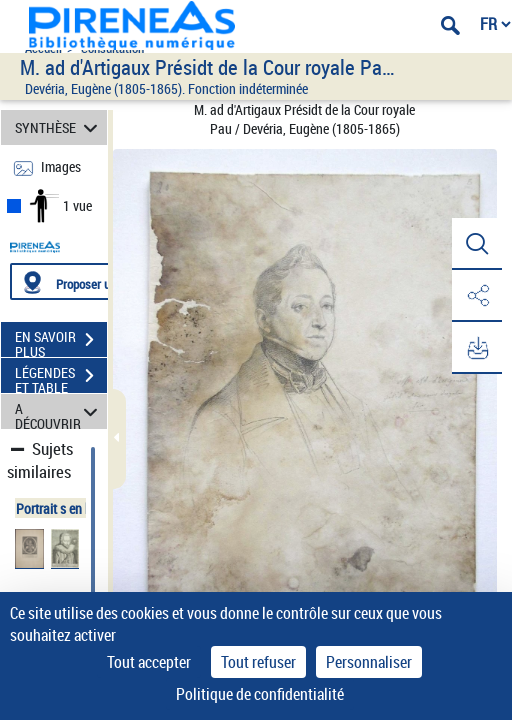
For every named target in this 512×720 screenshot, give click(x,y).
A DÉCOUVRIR (59, 411)
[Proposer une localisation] (105, 281)
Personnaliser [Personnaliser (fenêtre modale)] (369, 662)
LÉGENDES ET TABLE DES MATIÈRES (61, 378)
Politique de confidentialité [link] (260, 694)
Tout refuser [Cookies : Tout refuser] (258, 662)
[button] (477, 244)
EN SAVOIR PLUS (61, 342)
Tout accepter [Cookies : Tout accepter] (149, 662)
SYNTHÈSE (59, 127)
